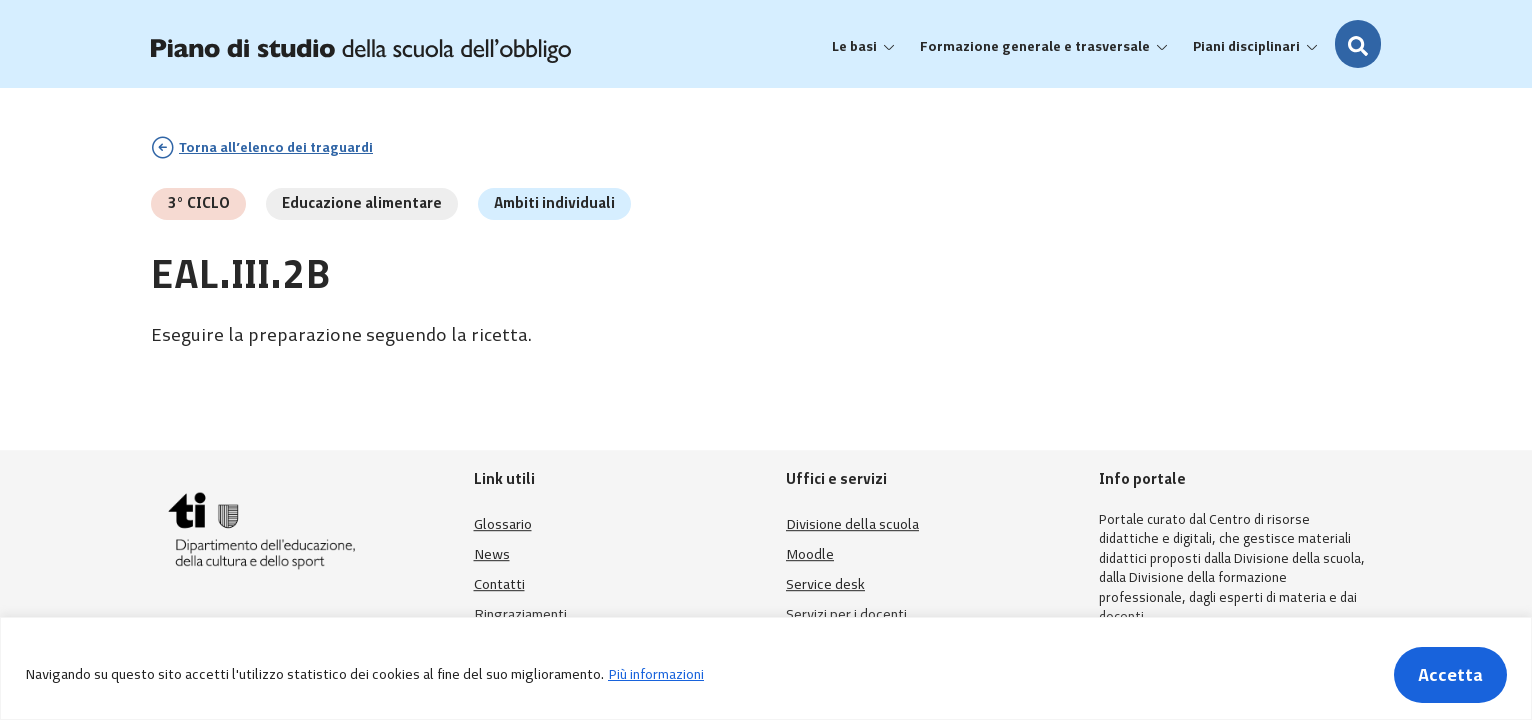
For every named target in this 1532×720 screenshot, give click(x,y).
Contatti (499, 584)
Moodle (810, 554)
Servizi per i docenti (846, 614)
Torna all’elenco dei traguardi (276, 147)
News (492, 554)
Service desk (825, 584)
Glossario (503, 524)
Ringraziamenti (520, 614)
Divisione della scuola (852, 524)
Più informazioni (656, 674)
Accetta (1450, 675)
